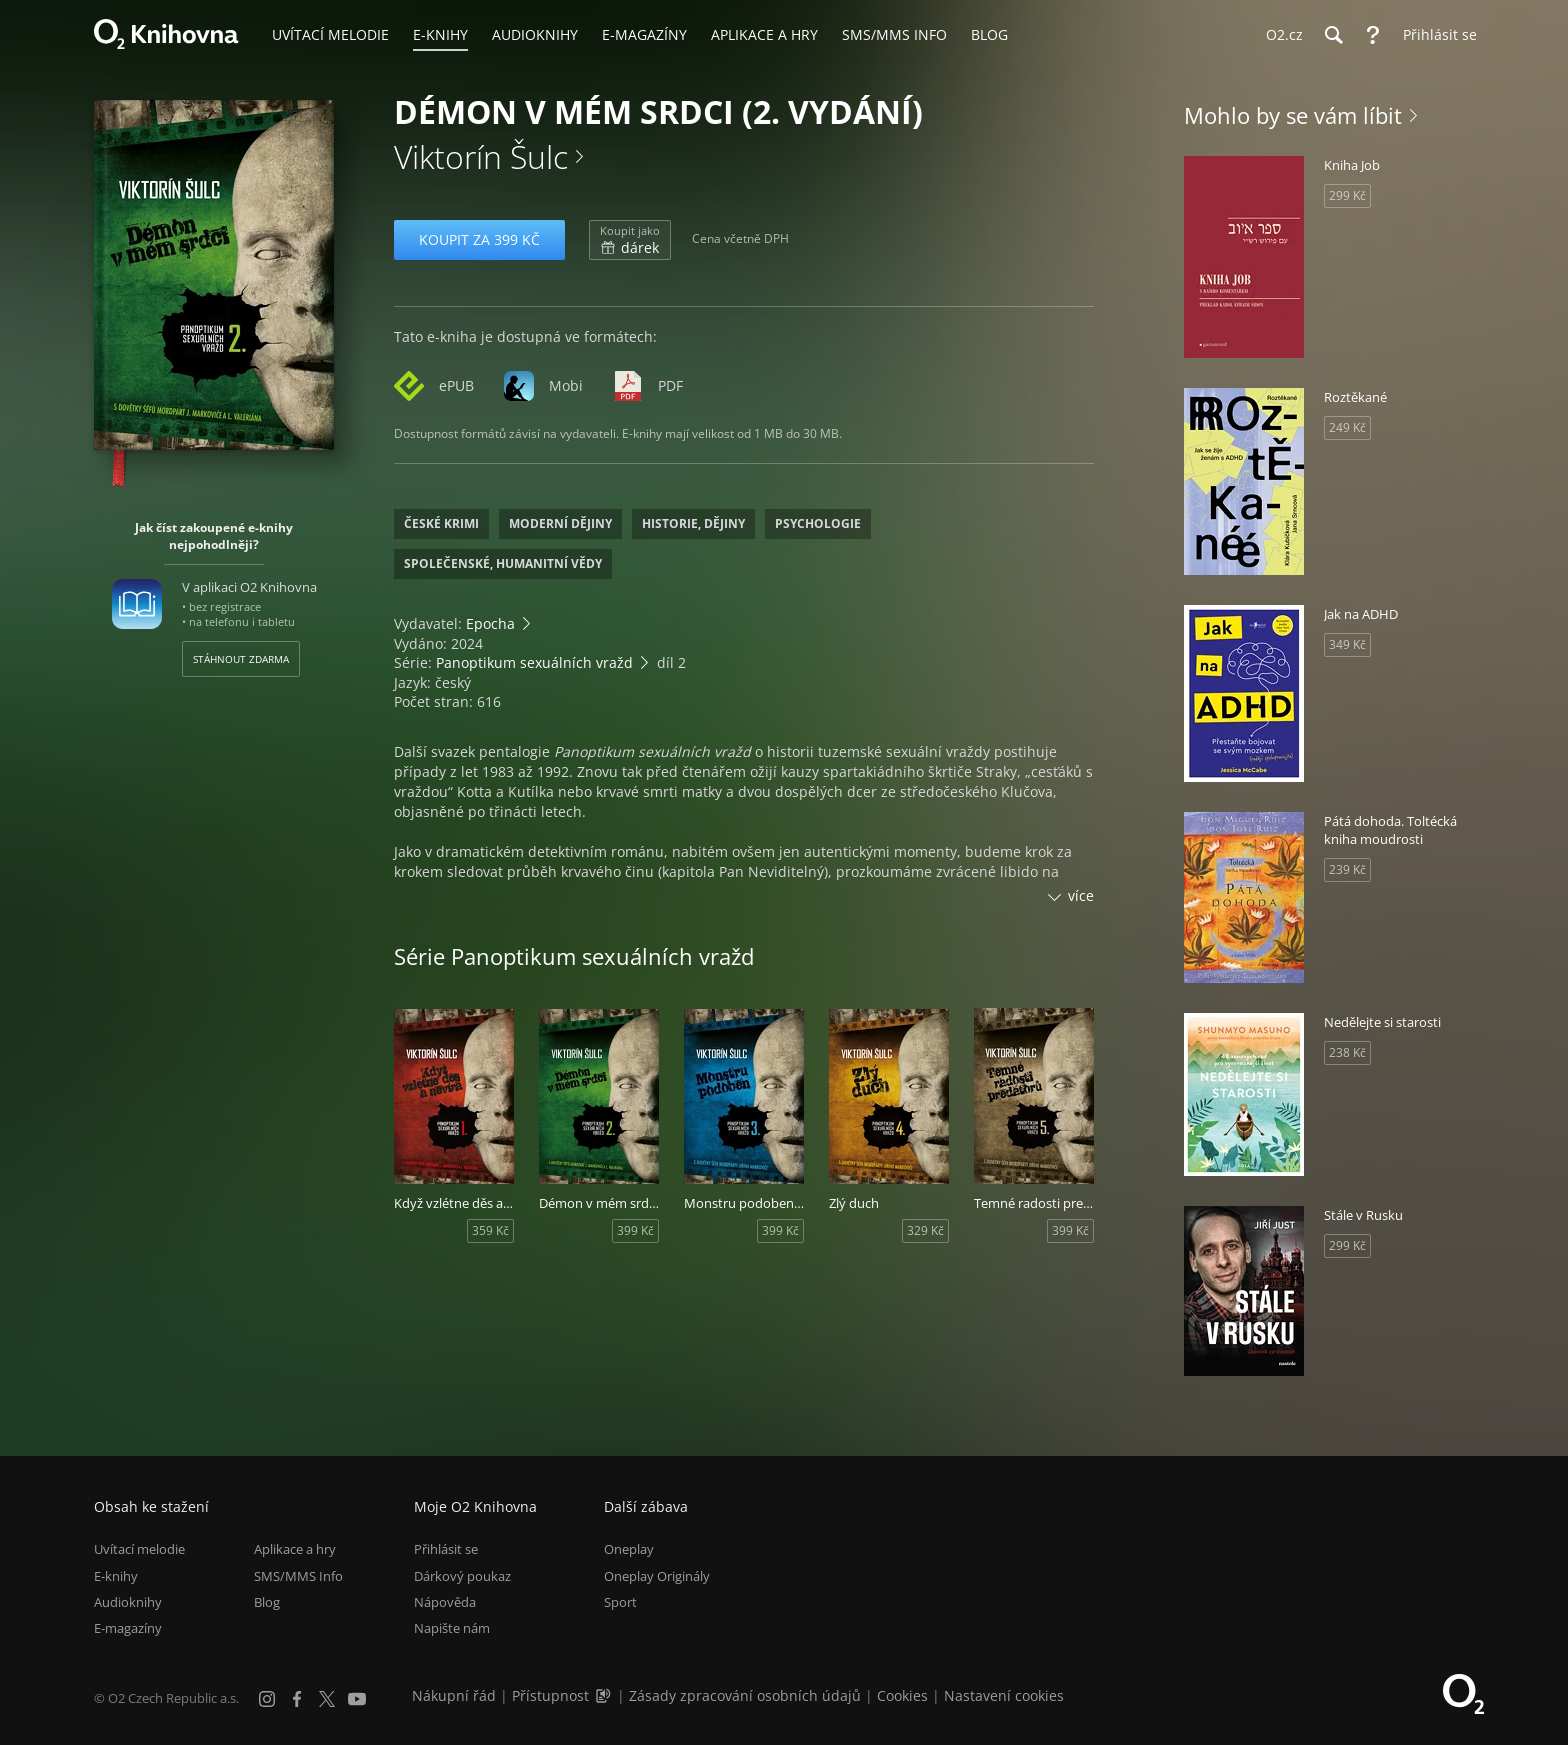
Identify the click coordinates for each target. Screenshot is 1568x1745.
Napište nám (452, 1628)
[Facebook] (297, 1699)
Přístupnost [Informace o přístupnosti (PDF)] (550, 1695)
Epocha (490, 623)
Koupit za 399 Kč (479, 239)
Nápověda (445, 1602)
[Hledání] (1333, 35)
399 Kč (635, 1230)
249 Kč (1347, 427)
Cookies (902, 1695)
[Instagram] (267, 1699)
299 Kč (1347, 195)
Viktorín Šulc (481, 156)
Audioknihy (128, 1602)
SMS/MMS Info (298, 1576)
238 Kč (1347, 1052)
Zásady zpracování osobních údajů (745, 1695)
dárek (630, 240)
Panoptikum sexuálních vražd (534, 662)
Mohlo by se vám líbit (1293, 115)
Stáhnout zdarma (241, 659)
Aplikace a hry (295, 1549)
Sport (620, 1602)
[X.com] (327, 1699)
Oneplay (629, 1549)
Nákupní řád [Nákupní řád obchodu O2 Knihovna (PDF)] (454, 1695)
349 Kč (1347, 644)
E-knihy (116, 1576)
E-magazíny (128, 1628)
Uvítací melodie (139, 1549)
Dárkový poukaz (462, 1576)
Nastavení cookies (1004, 1695)
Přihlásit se (446, 1549)
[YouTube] (357, 1699)
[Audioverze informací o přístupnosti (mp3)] (605, 1695)
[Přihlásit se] (1435, 35)
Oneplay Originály (657, 1576)
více (1081, 895)
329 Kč (925, 1230)
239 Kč (1347, 869)
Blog (267, 1602)
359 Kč (490, 1230)
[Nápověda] (1373, 35)
